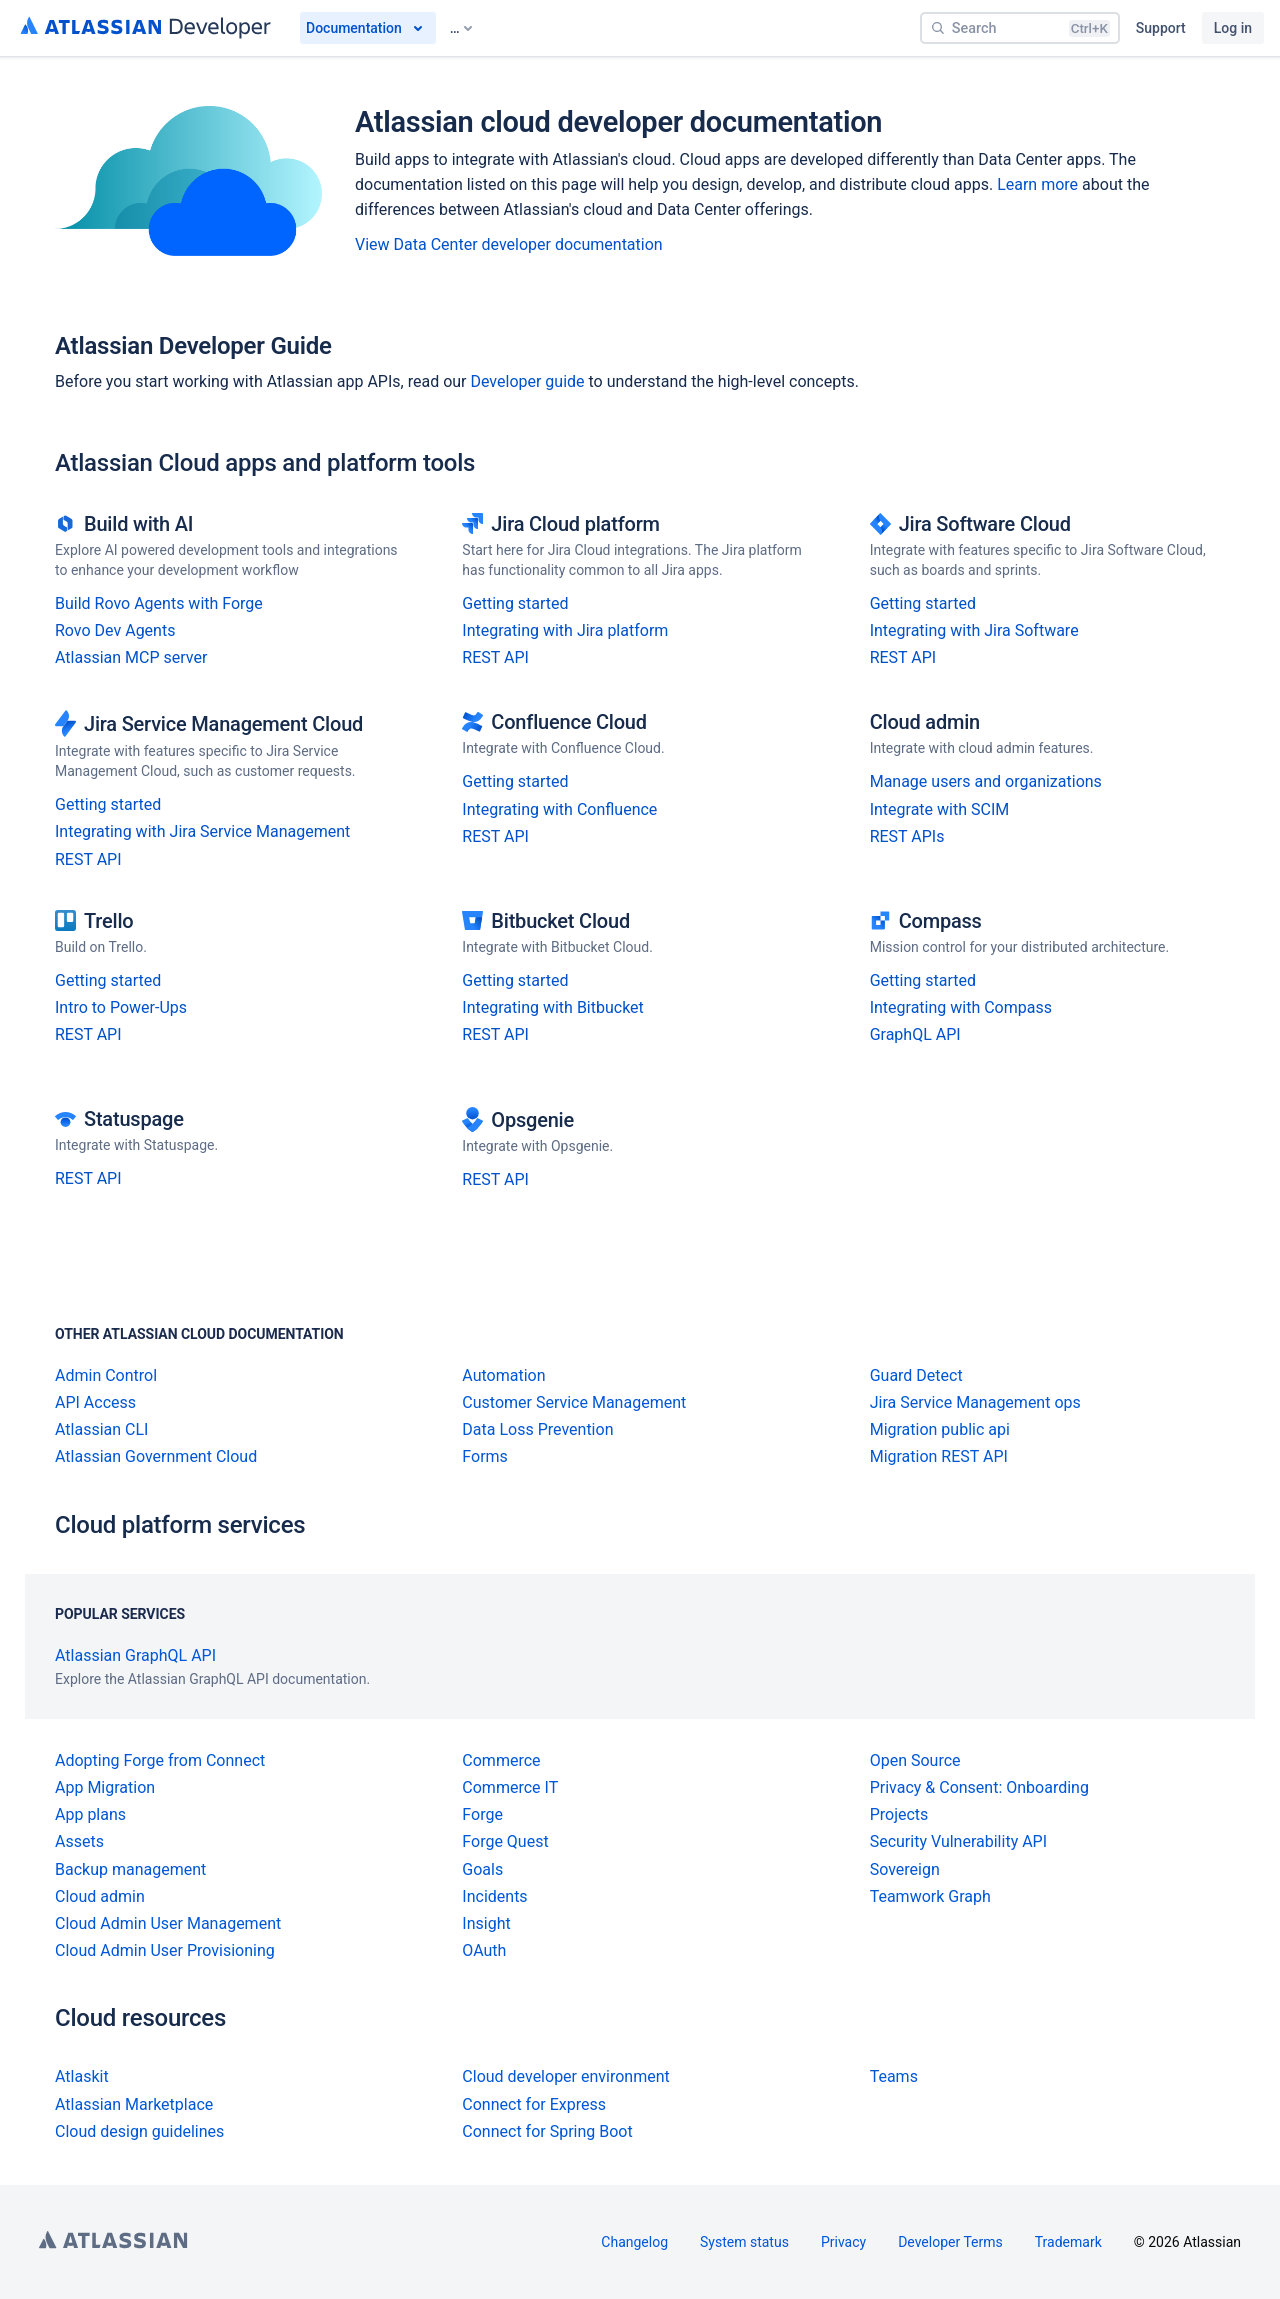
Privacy (843, 2242)
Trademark (1068, 2242)
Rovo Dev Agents (115, 630)
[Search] (1020, 28)
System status (744, 2242)
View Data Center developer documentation (509, 244)
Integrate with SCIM (940, 809)
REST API (495, 657)
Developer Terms (950, 2242)
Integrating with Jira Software (974, 630)
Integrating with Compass (961, 1007)
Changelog (634, 2242)
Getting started (515, 603)
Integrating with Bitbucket (553, 1007)
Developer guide (527, 381)
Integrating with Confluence (559, 809)
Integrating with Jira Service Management (202, 831)
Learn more (1037, 184)
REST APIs (907, 836)
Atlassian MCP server (131, 657)
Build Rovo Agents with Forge (159, 603)
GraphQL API (915, 1034)
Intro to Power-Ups (121, 1007)
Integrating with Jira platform (565, 630)
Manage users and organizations (986, 781)
